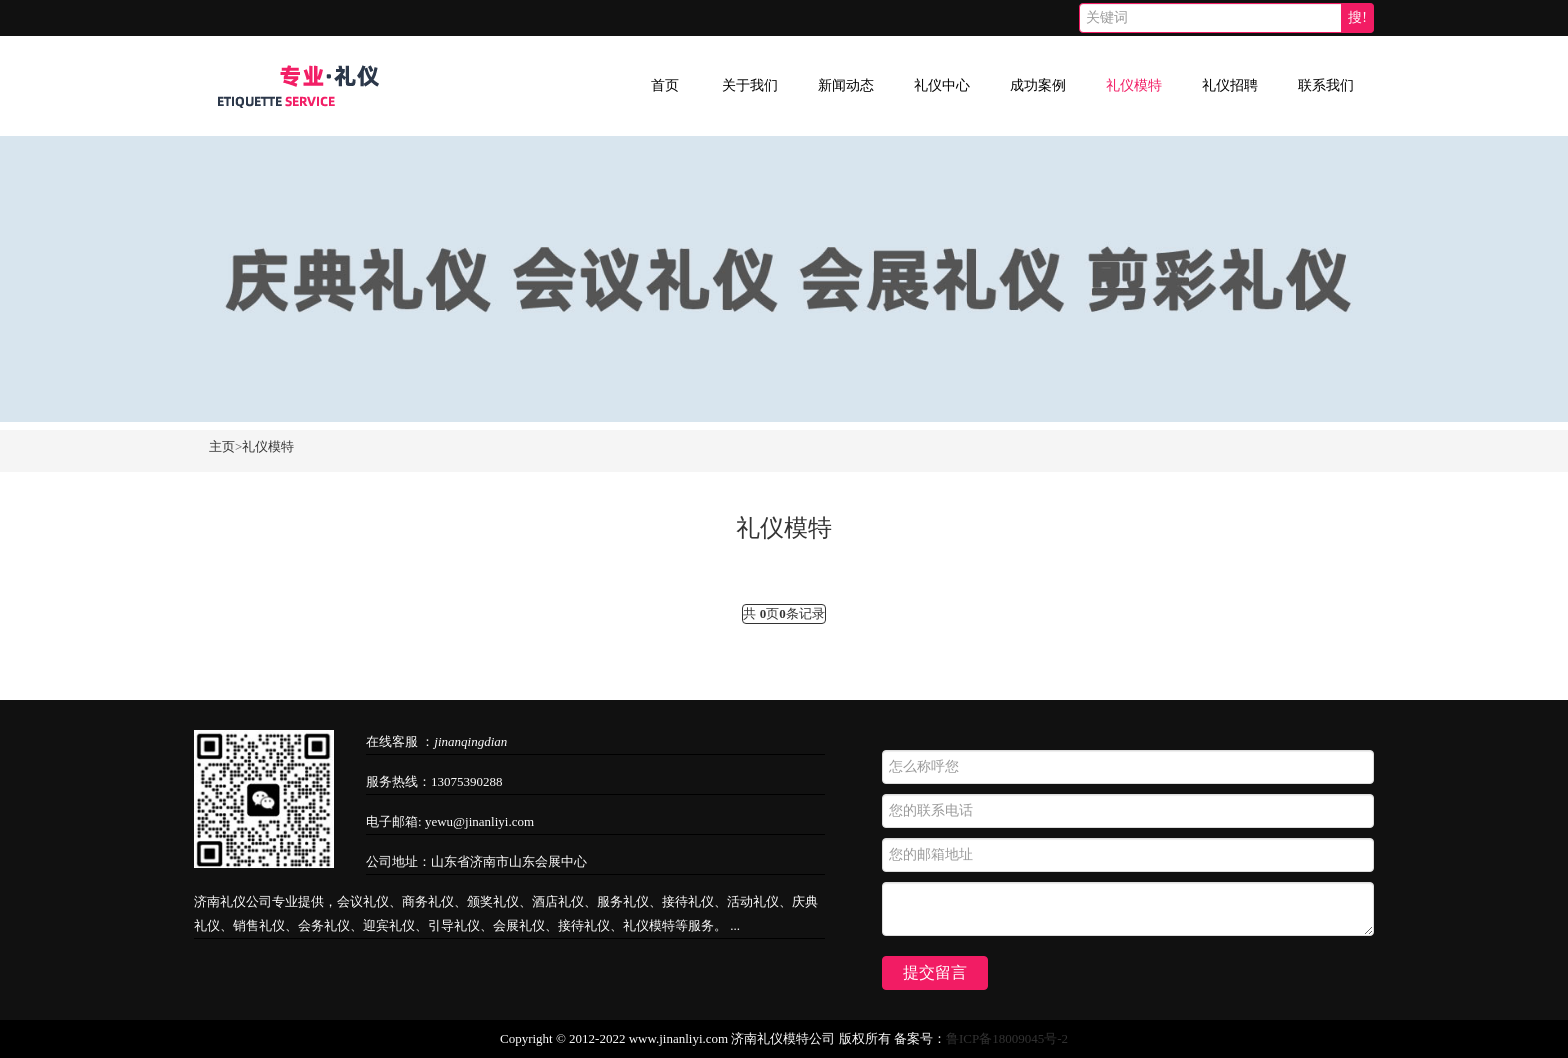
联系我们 (1326, 85)
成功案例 (1038, 85)
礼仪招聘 (1230, 85)
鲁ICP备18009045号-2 (1007, 1038)
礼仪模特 (1134, 85)
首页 (665, 85)
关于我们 (750, 85)
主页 (222, 446)
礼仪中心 (942, 85)
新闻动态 (846, 85)
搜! (1357, 17)
